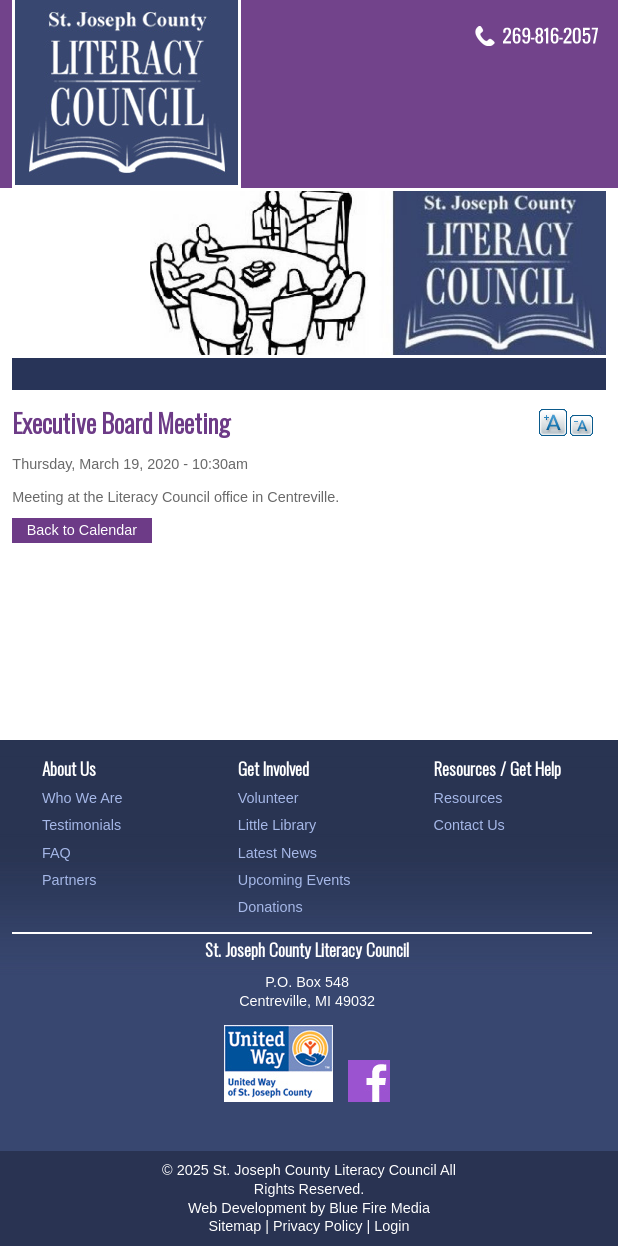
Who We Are (82, 798)
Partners (69, 880)
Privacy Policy (318, 1226)
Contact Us (469, 825)
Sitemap (234, 1226)
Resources (468, 798)
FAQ (56, 853)
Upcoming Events (294, 880)
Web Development (247, 1208)
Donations (270, 907)
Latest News (277, 853)
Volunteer (268, 798)
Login (391, 1226)
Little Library (277, 825)
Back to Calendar (82, 530)
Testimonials (81, 825)
